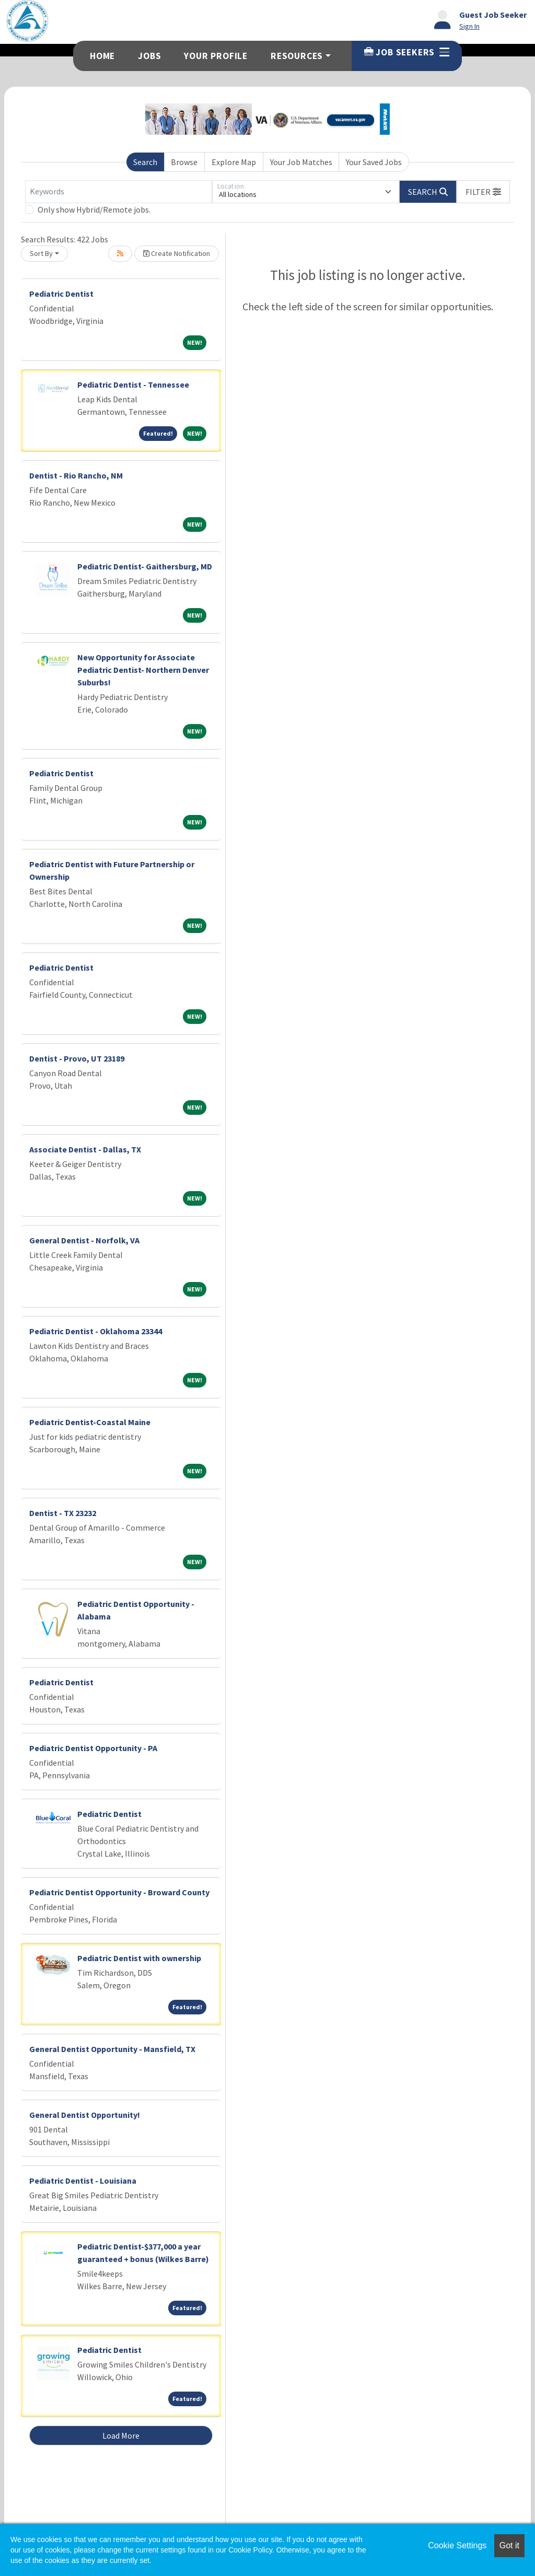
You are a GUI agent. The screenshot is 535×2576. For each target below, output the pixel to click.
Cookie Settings (457, 2545)
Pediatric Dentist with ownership (139, 1958)
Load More (120, 2435)
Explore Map (234, 162)
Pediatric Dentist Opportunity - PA (93, 1748)
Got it (509, 2545)
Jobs (149, 56)
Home (102, 56)
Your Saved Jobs (374, 162)
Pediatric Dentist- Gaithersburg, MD (144, 566)
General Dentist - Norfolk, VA (84, 1240)
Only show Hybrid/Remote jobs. (94, 209)
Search (145, 162)
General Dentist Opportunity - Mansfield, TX (112, 2049)
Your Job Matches (301, 162)
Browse (184, 162)
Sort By (41, 253)
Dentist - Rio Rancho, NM (76, 475)
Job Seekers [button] (406, 52)
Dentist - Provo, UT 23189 (76, 1058)
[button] (483, 191)
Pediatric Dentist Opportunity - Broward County (119, 1892)
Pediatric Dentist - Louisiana (82, 2180)
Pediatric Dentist (61, 293)
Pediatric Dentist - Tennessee (133, 384)
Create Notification (176, 253)
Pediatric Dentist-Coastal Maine (89, 1422)
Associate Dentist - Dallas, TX (85, 1149)
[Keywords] (118, 191)
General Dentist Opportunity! (84, 2114)
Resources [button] (297, 56)
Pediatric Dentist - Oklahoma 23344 (95, 1331)
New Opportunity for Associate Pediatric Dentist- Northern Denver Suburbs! (143, 669)
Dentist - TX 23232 (62, 1513)
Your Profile (216, 56)
